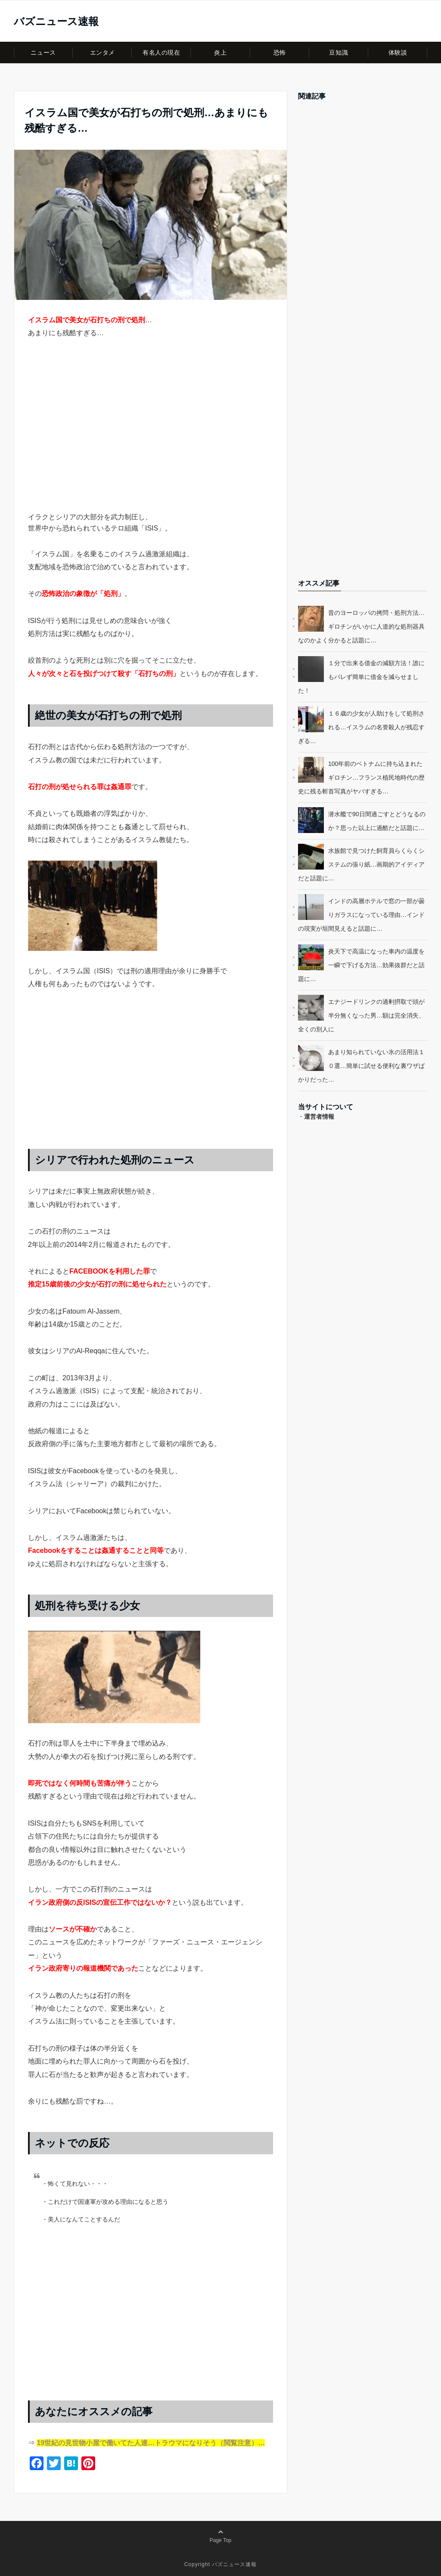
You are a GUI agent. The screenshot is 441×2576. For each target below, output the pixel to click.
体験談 (397, 52)
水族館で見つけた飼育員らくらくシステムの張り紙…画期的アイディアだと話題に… (361, 864)
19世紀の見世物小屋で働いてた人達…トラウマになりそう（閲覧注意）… (151, 2442)
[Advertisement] (150, 440)
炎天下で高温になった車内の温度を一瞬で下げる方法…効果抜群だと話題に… (361, 965)
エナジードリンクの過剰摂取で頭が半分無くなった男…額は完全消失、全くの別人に (361, 1015)
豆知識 (338, 52)
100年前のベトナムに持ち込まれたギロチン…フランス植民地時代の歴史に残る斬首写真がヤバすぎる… (361, 777)
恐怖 (279, 52)
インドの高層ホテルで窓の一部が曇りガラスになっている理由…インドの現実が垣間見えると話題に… (361, 915)
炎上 (220, 52)
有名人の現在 (161, 52)
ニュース (43, 52)
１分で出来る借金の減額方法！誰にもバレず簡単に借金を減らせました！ (361, 677)
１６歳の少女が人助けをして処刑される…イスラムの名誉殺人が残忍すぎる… (361, 727)
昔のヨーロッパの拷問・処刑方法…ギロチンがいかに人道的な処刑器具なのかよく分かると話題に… (361, 626)
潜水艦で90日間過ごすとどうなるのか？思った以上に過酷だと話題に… (376, 821)
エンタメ (102, 52)
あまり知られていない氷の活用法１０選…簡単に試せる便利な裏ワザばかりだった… (361, 1066)
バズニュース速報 (56, 21)
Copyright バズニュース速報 (220, 2564)
